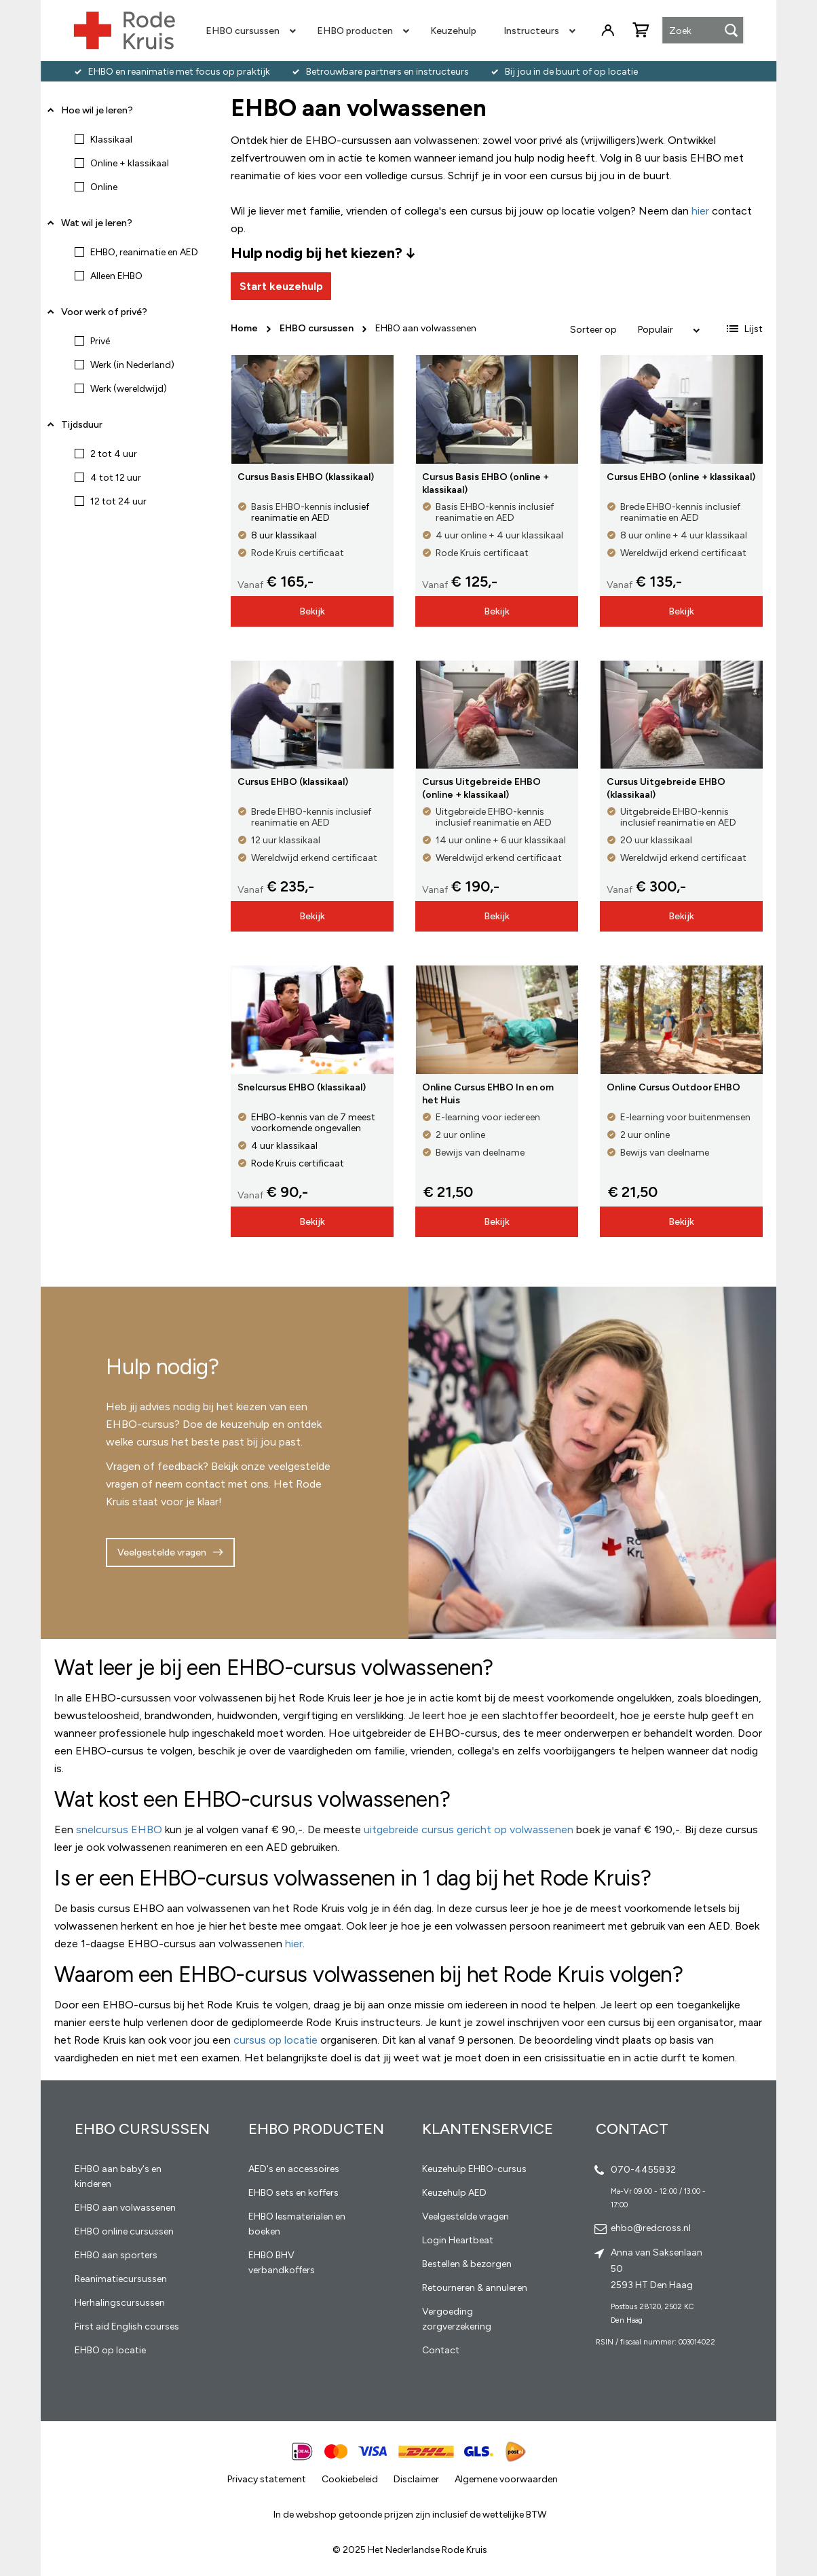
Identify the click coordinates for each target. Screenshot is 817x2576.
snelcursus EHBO (119, 1829)
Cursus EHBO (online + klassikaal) (681, 477)
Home (245, 328)
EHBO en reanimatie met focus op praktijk (179, 71)
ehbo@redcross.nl (651, 2228)
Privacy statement (266, 2479)
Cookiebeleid (350, 2479)
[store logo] (124, 31)
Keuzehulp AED (454, 2192)
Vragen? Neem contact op (684, 89)
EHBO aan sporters (116, 2255)
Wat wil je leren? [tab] (96, 223)
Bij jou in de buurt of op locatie (571, 71)
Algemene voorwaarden (506, 2479)
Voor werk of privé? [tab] (104, 312)
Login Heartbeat (457, 2240)
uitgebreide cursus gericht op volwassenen (468, 1829)
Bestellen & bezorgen (467, 2264)
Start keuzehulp (281, 286)
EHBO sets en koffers (293, 2192)
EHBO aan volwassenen (125, 2207)
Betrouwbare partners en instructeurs (387, 71)
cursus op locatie (275, 2040)
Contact (440, 2350)
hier (294, 1943)
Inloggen (608, 30)
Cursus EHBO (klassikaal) (293, 782)
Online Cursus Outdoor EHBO (673, 1087)
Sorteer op (593, 329)
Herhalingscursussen (120, 2302)
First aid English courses (127, 2326)
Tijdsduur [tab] (81, 424)
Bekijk (312, 611)
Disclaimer (416, 2479)
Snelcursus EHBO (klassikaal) (302, 1087)
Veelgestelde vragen (161, 1552)
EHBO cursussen (318, 328)
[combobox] (702, 31)
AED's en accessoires (293, 2169)
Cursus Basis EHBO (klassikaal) (306, 477)
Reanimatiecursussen (121, 2279)
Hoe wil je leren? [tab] (97, 115)
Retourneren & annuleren (474, 2288)
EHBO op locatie (110, 2350)
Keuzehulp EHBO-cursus (474, 2169)
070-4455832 (643, 2169)
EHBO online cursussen (124, 2231)
